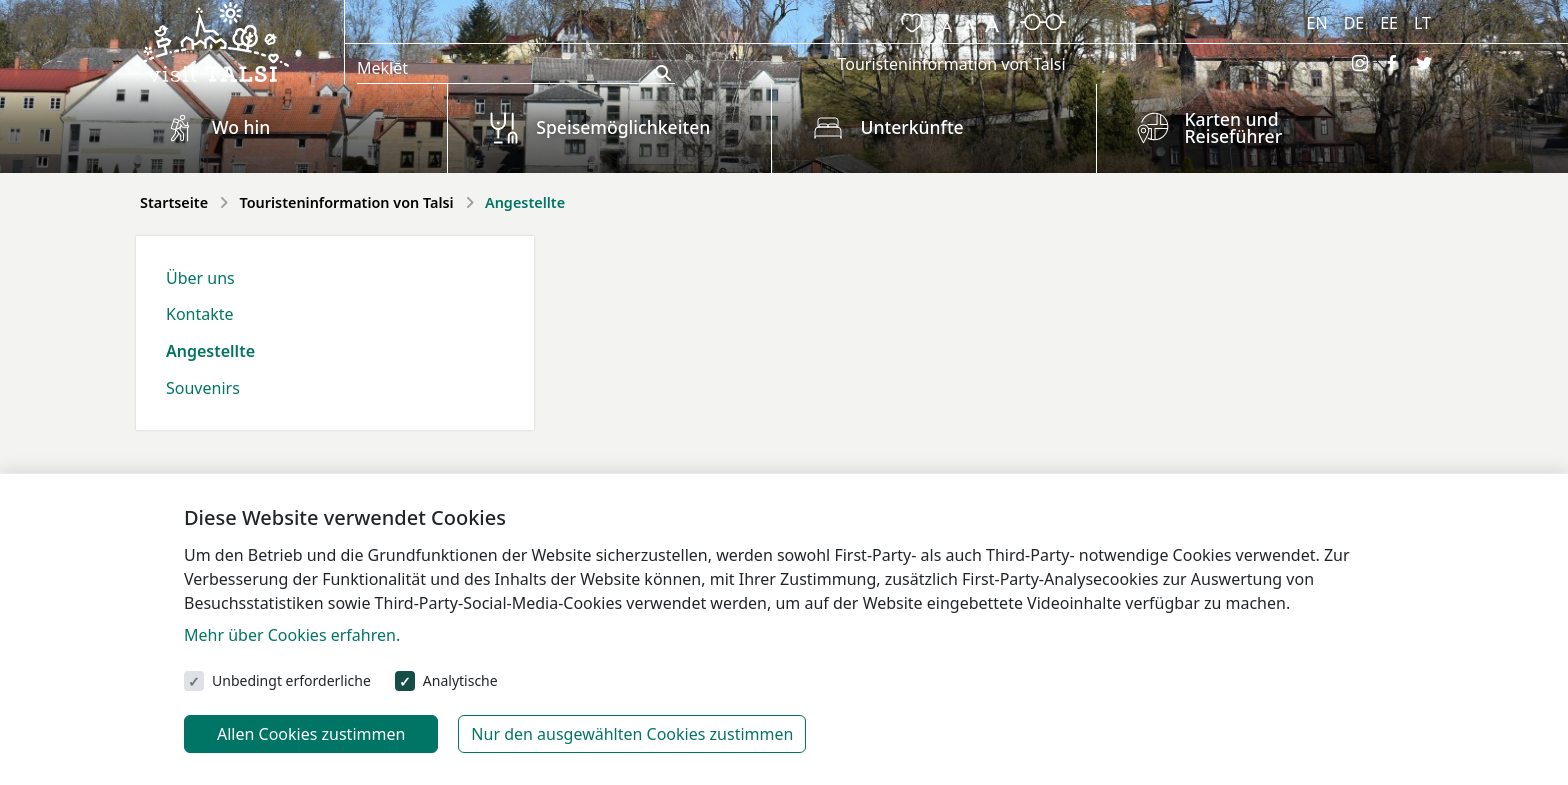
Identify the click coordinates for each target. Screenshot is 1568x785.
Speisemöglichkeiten (623, 127)
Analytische (460, 680)
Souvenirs (203, 388)
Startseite (174, 202)
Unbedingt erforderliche (291, 680)
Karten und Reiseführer (1234, 128)
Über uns (200, 278)
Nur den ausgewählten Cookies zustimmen (632, 734)
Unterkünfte (911, 127)
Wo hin (241, 127)
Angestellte (210, 351)
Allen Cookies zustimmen (311, 734)
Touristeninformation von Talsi (951, 64)
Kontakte (200, 314)
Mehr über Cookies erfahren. (292, 635)
